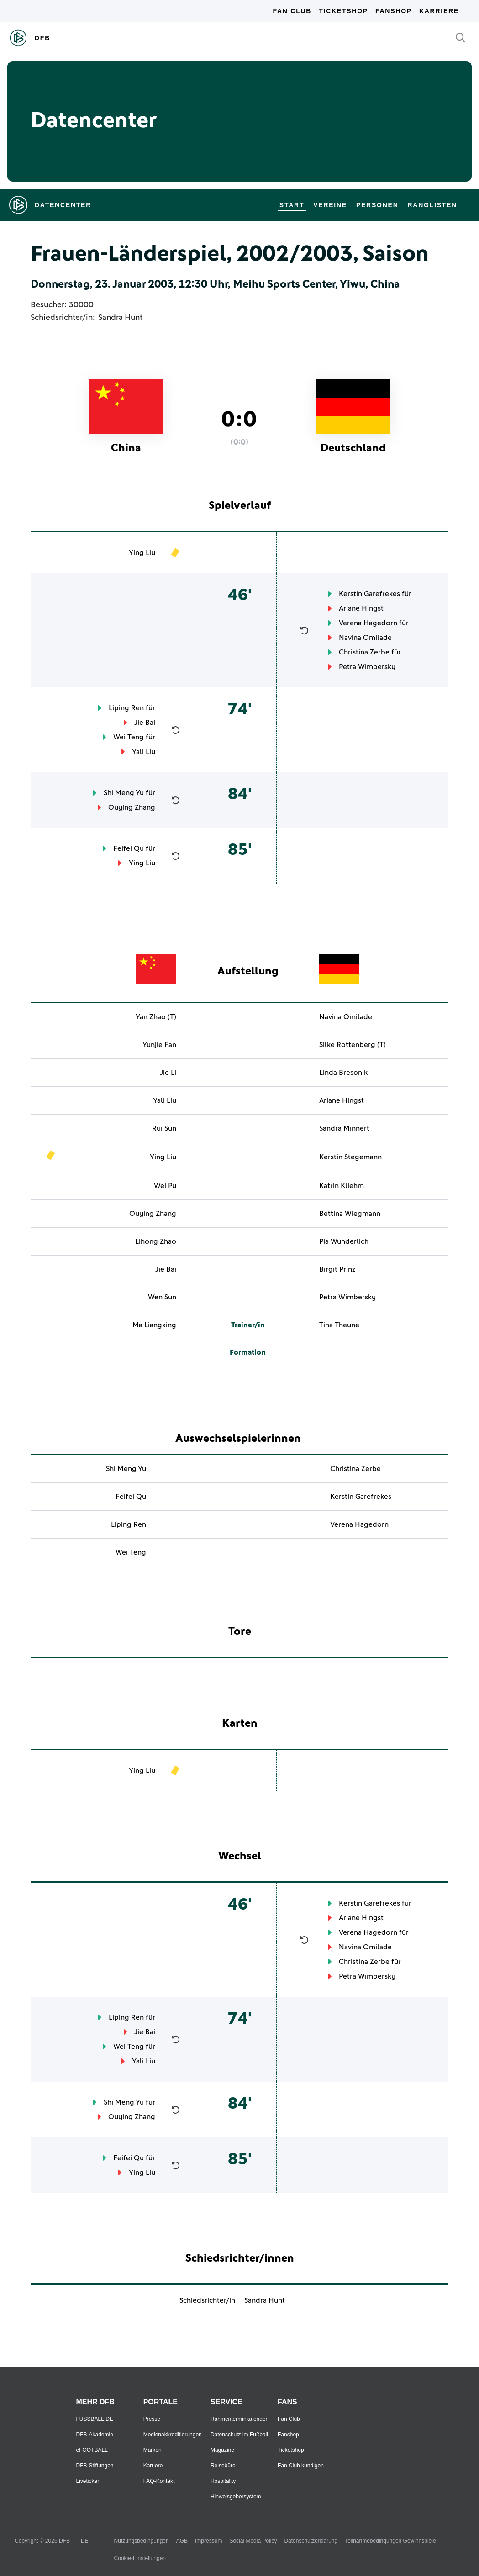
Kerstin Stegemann (350, 1157)
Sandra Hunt (120, 318)
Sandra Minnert (344, 1128)
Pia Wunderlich (343, 1241)
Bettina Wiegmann (349, 1213)
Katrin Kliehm (341, 1185)
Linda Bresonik (343, 1072)
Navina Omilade (365, 637)
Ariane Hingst (361, 608)
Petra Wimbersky (367, 666)
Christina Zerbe (364, 652)
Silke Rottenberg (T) (352, 1044)
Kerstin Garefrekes (369, 593)
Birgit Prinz (337, 1269)
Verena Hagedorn (368, 623)
